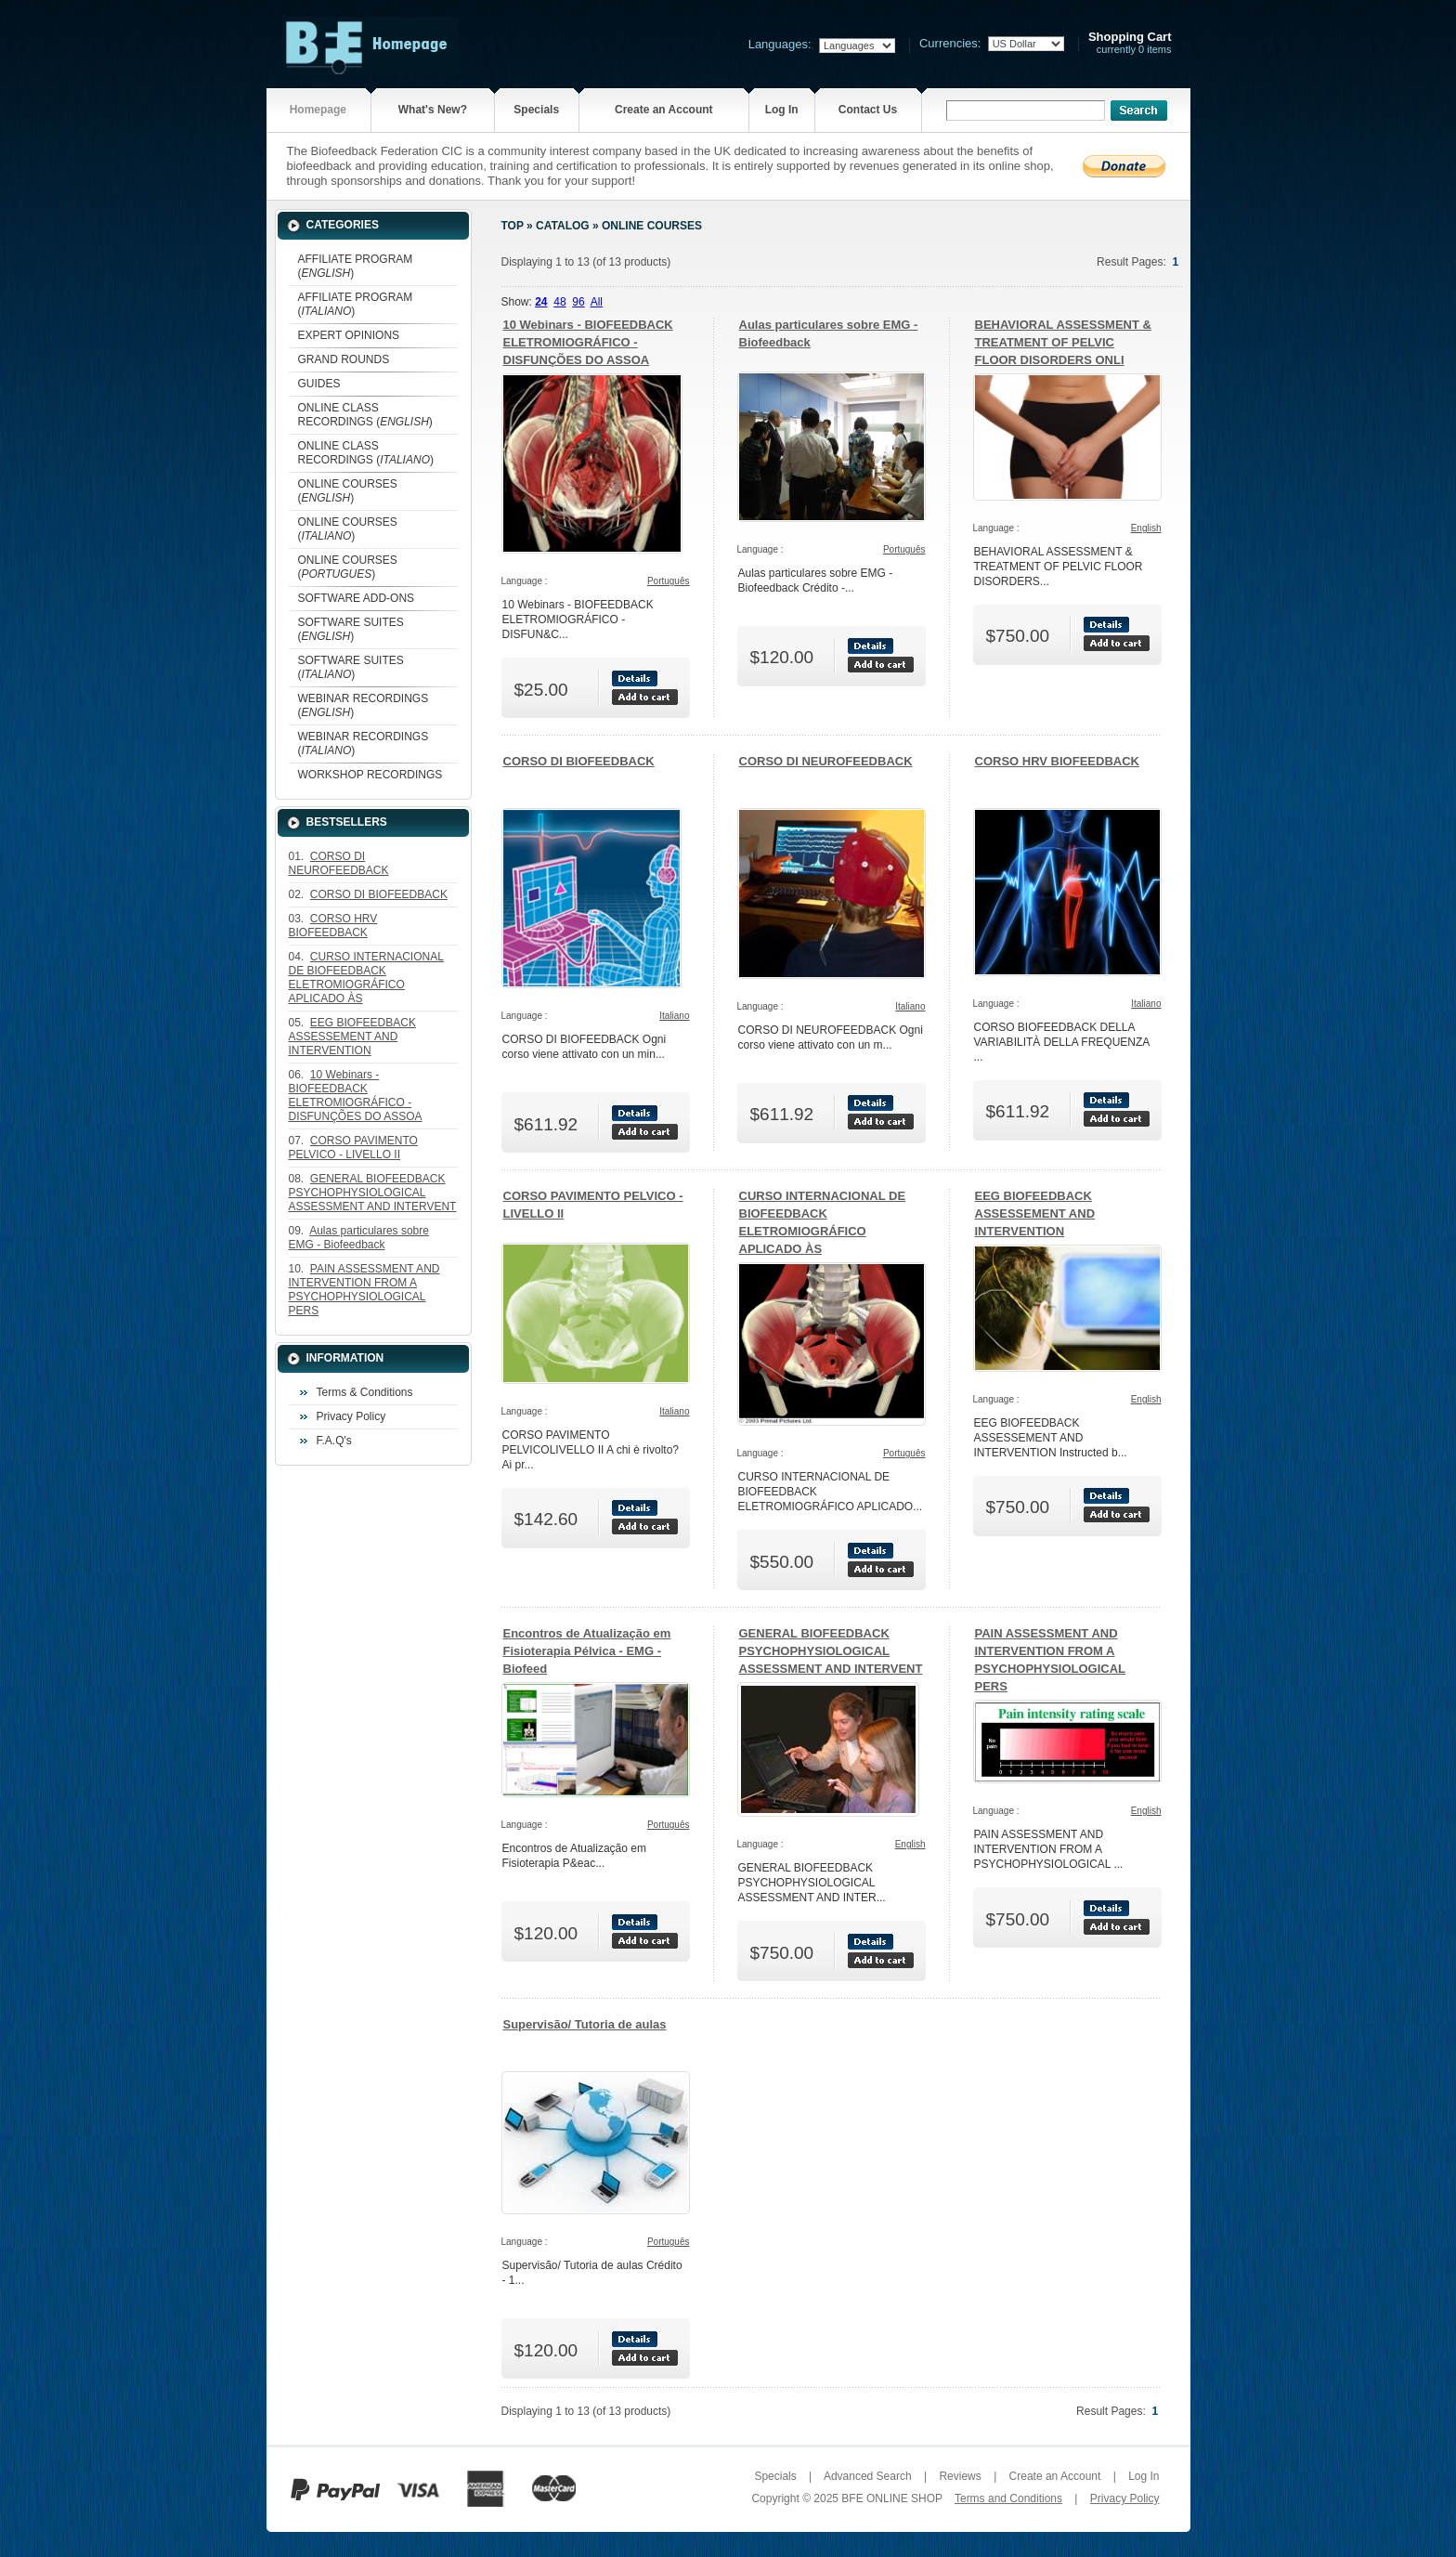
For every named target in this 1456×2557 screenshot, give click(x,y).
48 (559, 301)
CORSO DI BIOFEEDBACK (579, 761)
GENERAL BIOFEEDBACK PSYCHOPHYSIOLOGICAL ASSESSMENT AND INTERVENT (831, 1651)
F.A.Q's (334, 1440)
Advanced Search (868, 2476)
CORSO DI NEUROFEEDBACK (826, 761)
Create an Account (664, 109)
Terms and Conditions (1008, 2498)
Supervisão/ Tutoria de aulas (585, 2024)
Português (668, 581)
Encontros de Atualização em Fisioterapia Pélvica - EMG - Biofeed (587, 1651)
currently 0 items (1130, 43)
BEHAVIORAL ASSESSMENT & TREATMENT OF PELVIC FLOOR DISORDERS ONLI (1063, 342)
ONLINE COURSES (652, 225)
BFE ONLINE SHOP (891, 2498)
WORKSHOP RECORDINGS (370, 774)
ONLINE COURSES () (347, 490)
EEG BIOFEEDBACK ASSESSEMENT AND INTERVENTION (1035, 1213)
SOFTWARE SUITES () (351, 629)
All (597, 301)
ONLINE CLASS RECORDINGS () (365, 414)
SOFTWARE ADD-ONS (356, 598)
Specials (536, 109)
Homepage (318, 109)
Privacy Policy (351, 1416)
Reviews (960, 2476)
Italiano (674, 1016)
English (1146, 528)
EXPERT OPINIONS (349, 335)
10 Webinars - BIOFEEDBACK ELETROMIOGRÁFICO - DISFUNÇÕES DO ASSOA (588, 342)
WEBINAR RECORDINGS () (363, 705)
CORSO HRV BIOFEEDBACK (1057, 761)
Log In (782, 109)
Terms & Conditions (365, 1392)
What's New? (432, 109)
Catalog (563, 225)
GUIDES (319, 383)
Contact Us (867, 109)
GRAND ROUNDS (344, 359)
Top (512, 225)
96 (578, 301)
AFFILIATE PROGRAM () (355, 266)
